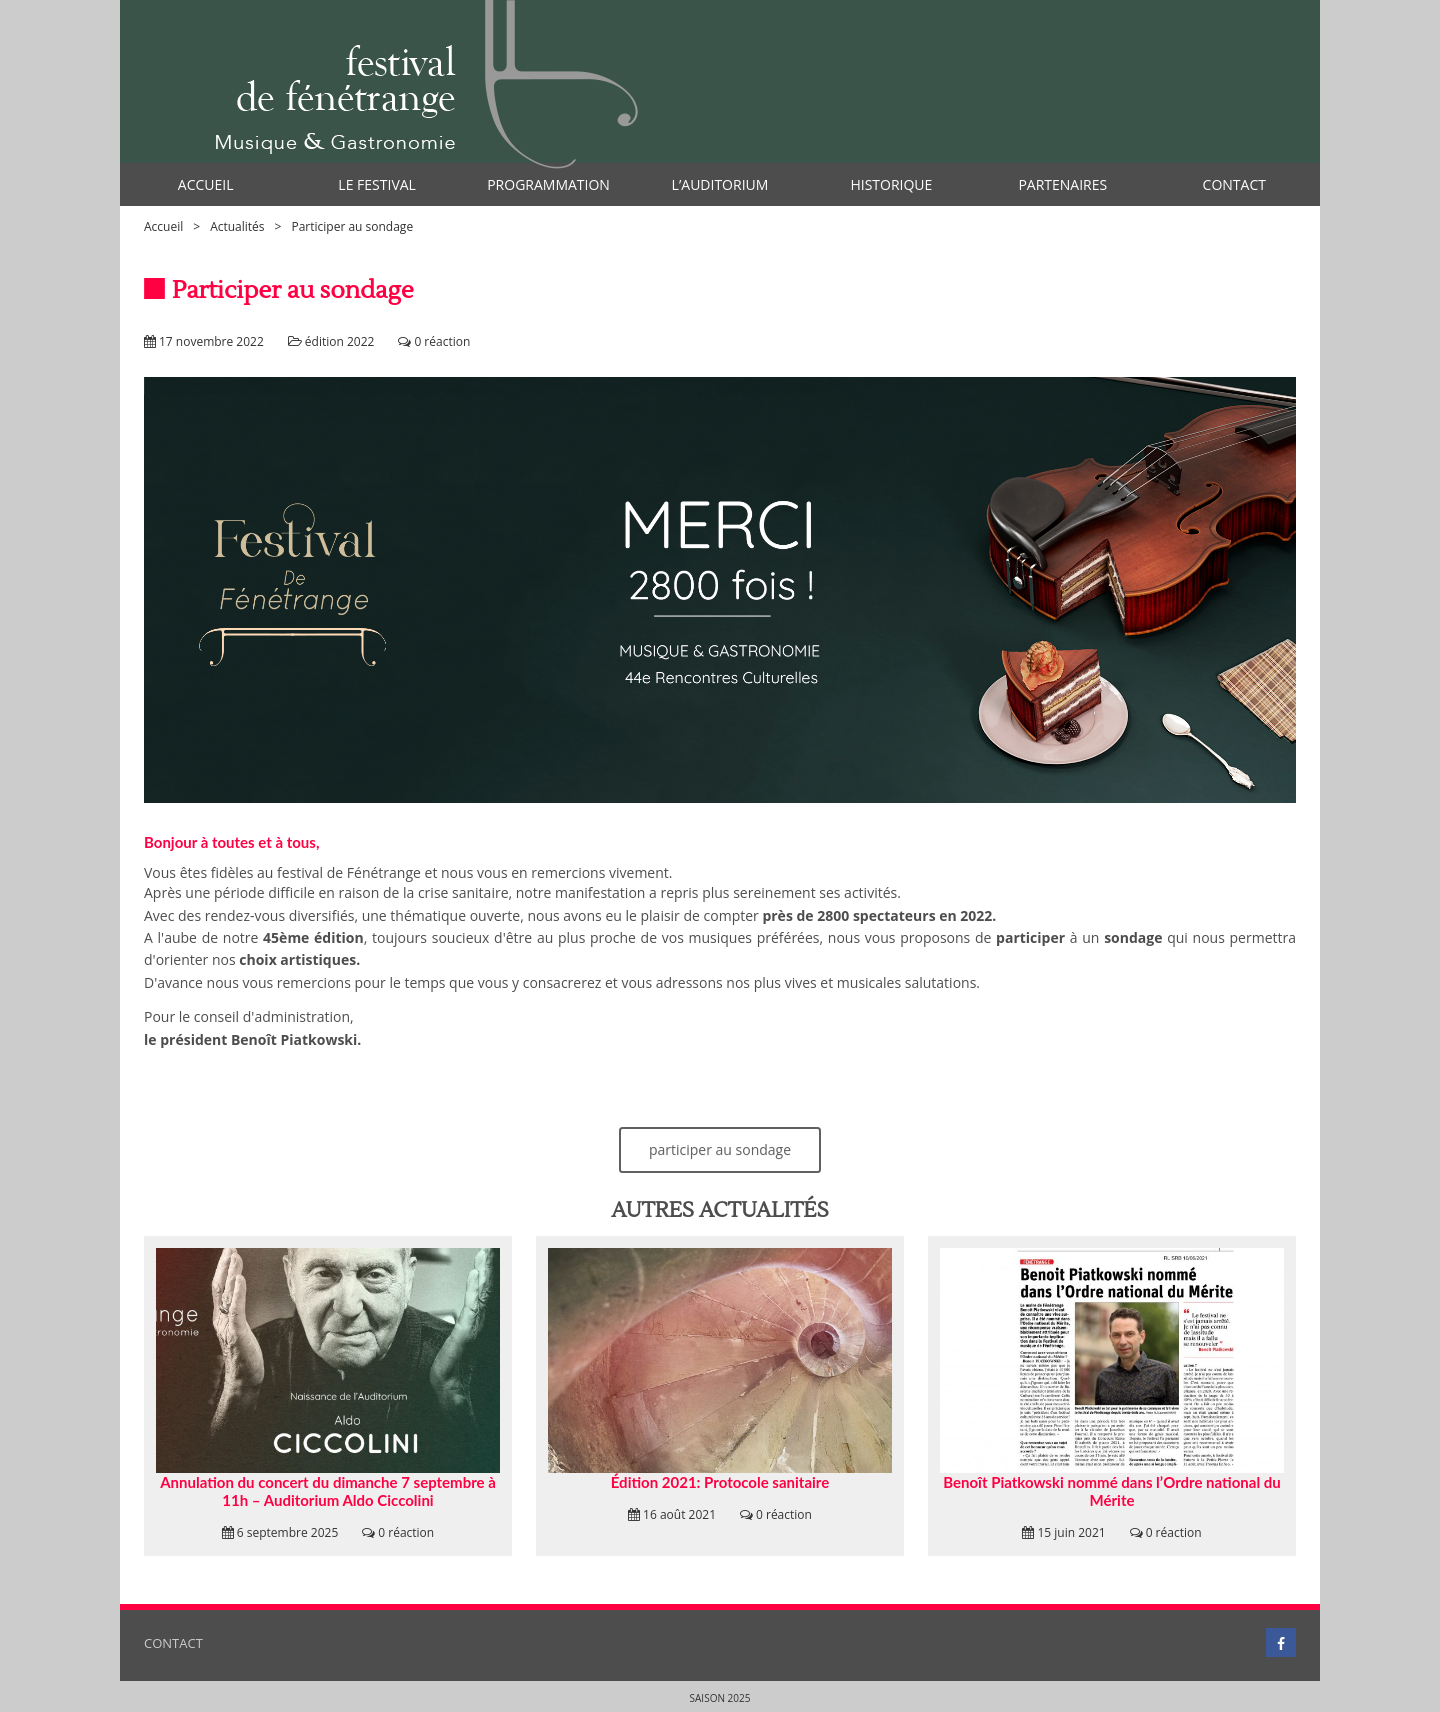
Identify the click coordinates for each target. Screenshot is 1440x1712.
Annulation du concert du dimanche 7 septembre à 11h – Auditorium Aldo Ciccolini (328, 1491)
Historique (891, 184)
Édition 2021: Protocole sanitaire (720, 1482)
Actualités (237, 226)
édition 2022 (340, 341)
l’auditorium (720, 184)
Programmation (548, 184)
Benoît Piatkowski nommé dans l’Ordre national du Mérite (1111, 1491)
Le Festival (377, 184)
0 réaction (442, 341)
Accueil (206, 184)
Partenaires (1062, 184)
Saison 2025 (720, 1698)
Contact (1234, 184)
